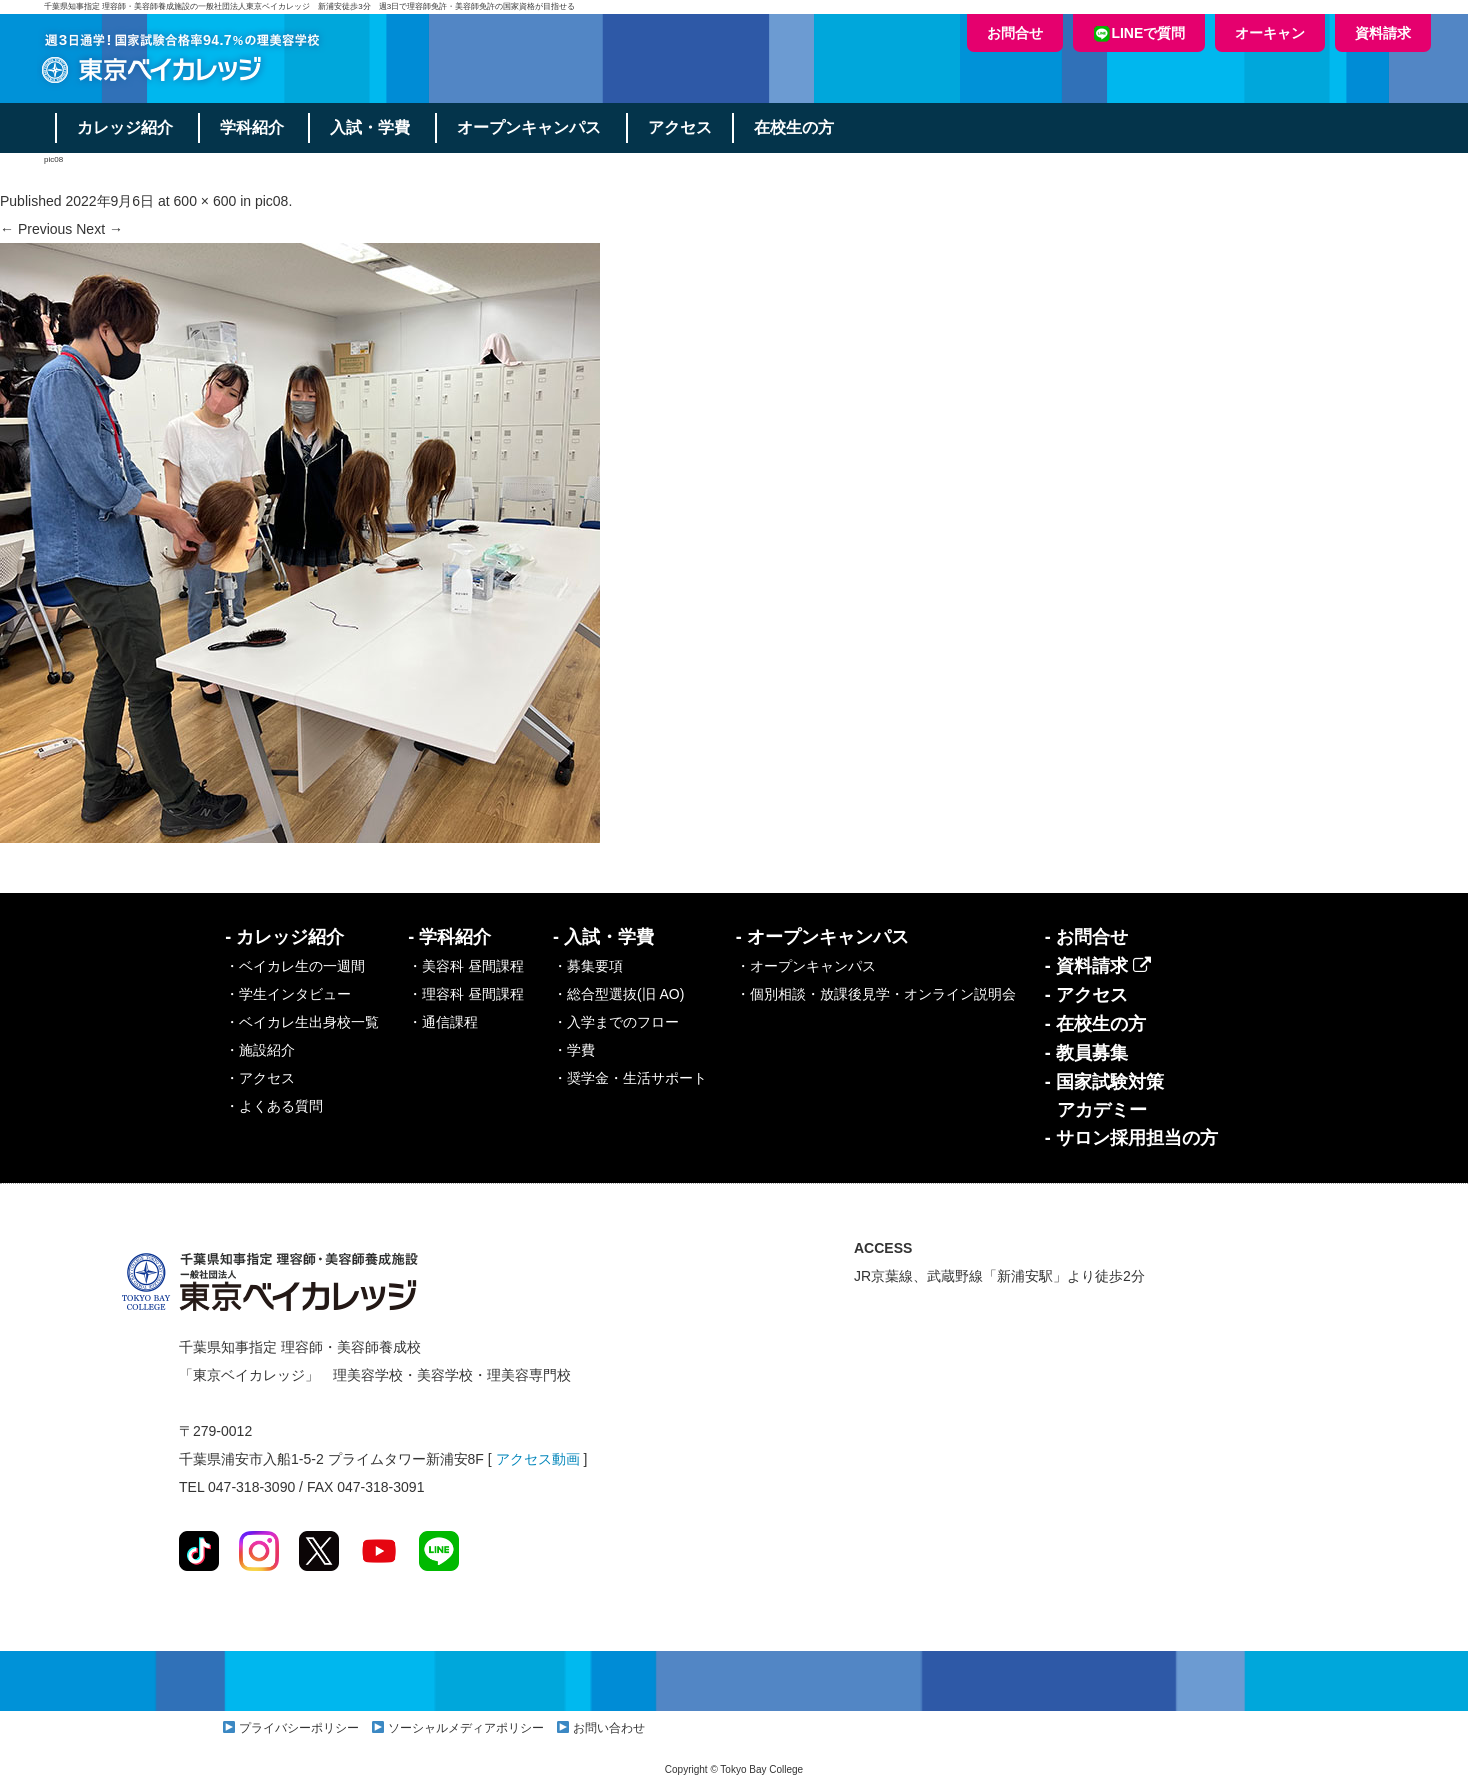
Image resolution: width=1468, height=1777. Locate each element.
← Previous (36, 229)
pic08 (271, 201)
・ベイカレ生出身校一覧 (302, 1022)
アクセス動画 (538, 1459)
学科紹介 (252, 127)
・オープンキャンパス (806, 966)
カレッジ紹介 (125, 127)
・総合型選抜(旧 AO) (618, 994)
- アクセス (1086, 995)
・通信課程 (443, 1022)
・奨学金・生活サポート (630, 1078)
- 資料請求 (1098, 966)
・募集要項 (588, 966)
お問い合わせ (609, 1728)
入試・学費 (371, 127)
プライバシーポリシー (299, 1728)
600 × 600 (205, 201)
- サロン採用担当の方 (1131, 1138)
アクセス (681, 127)
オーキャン (1270, 33)
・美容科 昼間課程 (466, 966)
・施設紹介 (260, 1050)
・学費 (574, 1050)
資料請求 (1383, 33)
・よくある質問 (274, 1106)
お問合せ (1015, 33)
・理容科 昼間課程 (466, 994)
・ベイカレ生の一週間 (295, 966)
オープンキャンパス (530, 127)
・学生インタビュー (288, 994)
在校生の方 (795, 127)
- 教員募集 (1086, 1053)
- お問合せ (1086, 937)
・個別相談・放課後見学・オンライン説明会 (876, 994)
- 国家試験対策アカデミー (1104, 1096)
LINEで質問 (1139, 33)
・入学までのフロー (616, 1022)
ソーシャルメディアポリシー (466, 1728)
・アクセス (260, 1078)
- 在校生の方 (1095, 1024)
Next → (99, 229)
